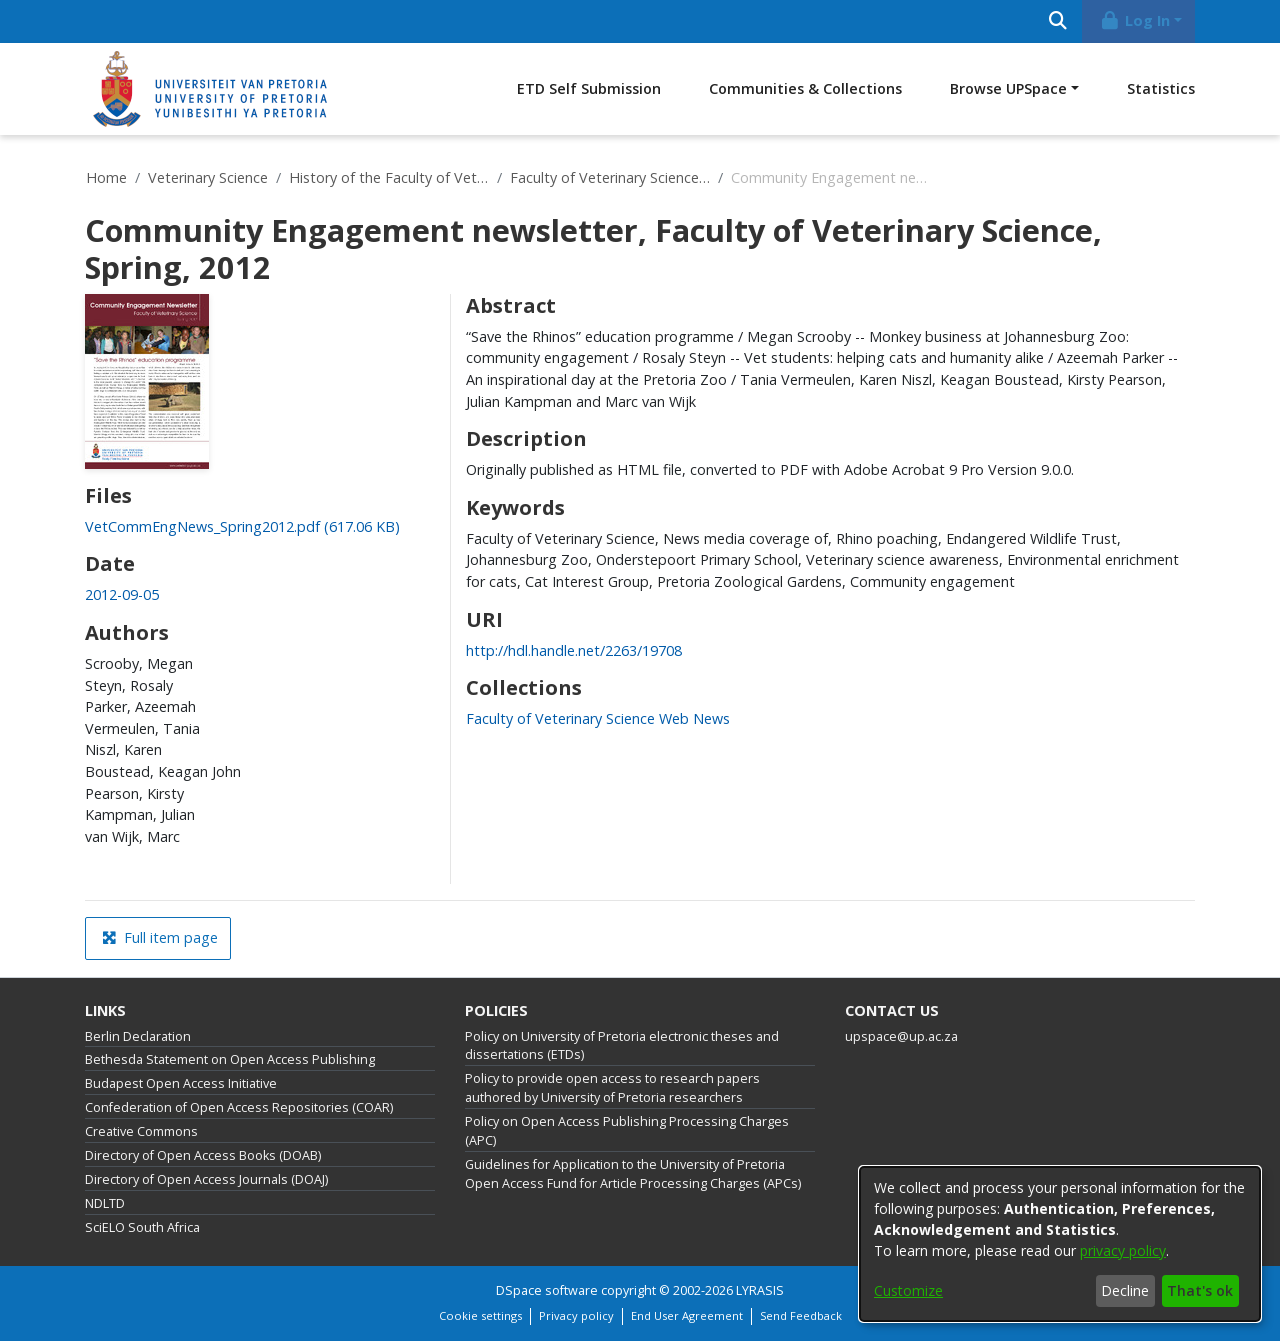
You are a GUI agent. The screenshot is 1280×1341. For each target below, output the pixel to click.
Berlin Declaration (138, 1036)
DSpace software (547, 1290)
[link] (242, 526)
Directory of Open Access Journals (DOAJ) (206, 1179)
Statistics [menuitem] (1161, 88)
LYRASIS (760, 1290)
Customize (908, 1290)
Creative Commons (141, 1131)
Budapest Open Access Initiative (181, 1083)
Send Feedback (801, 1315)
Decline (1125, 1290)
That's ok (1200, 1290)
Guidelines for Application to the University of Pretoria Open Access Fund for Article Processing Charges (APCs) (633, 1174)
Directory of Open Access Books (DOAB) (203, 1155)
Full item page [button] (160, 937)
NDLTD (105, 1203)
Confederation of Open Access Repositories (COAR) (239, 1107)
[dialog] (1060, 1244)
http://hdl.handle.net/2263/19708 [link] (574, 650)
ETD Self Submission (589, 88)
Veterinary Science (208, 177)
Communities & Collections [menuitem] (805, 88)
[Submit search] (1057, 21)
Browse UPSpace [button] (1008, 88)
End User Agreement (687, 1315)
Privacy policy (576, 1315)
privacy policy (1123, 1250)
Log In (1135, 20)
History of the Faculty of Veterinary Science (389, 177)
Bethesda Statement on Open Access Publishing (230, 1059)
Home (106, 177)
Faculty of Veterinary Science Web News (610, 177)
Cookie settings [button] (480, 1315)
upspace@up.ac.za (901, 1036)
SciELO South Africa (142, 1227)
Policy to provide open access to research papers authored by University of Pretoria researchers (612, 1088)
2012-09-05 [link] (122, 594)
